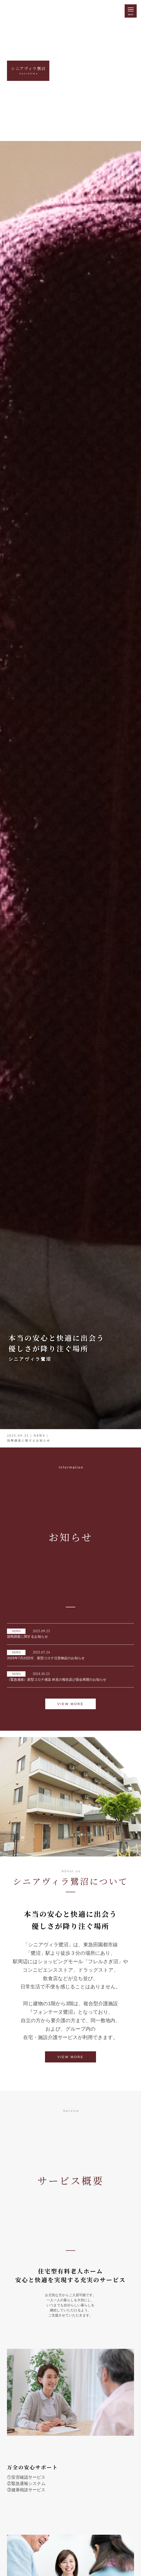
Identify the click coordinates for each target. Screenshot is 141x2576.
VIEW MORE (71, 1704)
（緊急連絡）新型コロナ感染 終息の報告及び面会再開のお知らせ (56, 1676)
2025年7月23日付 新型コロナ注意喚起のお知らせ (46, 1655)
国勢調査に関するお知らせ (28, 1633)
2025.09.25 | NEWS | (28, 1437)
